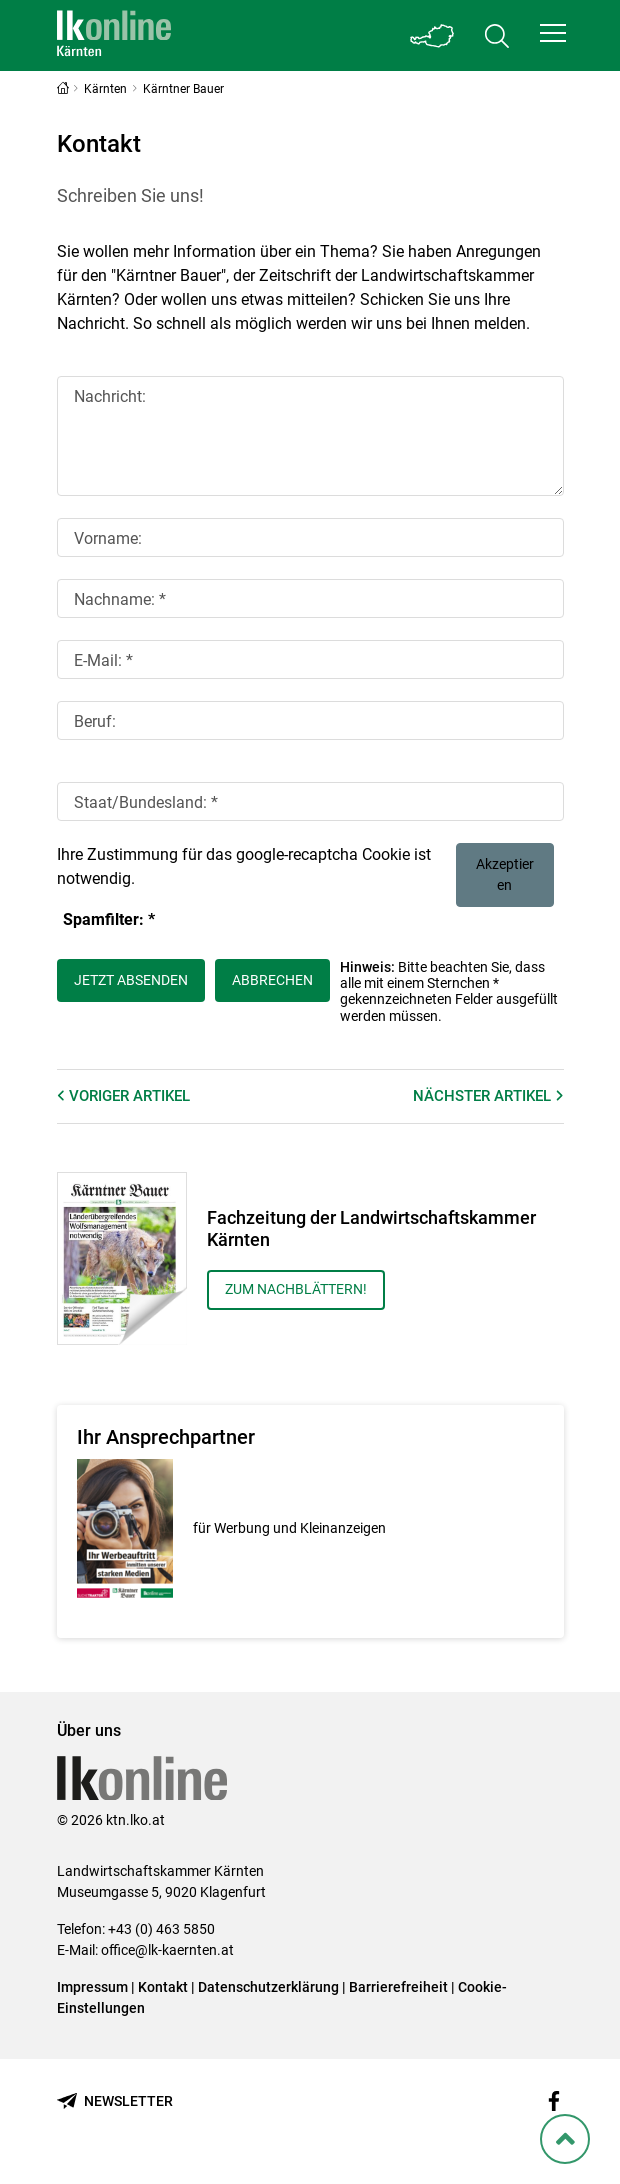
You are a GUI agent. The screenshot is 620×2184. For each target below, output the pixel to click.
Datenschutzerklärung (268, 1987)
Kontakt (163, 1987)
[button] (553, 33)
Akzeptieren (505, 874)
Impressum (92, 1987)
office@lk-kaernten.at (167, 1950)
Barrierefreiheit (398, 1987)
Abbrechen (272, 980)
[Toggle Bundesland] (433, 35)
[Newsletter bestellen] (115, 2101)
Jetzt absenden (131, 980)
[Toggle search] (497, 35)
